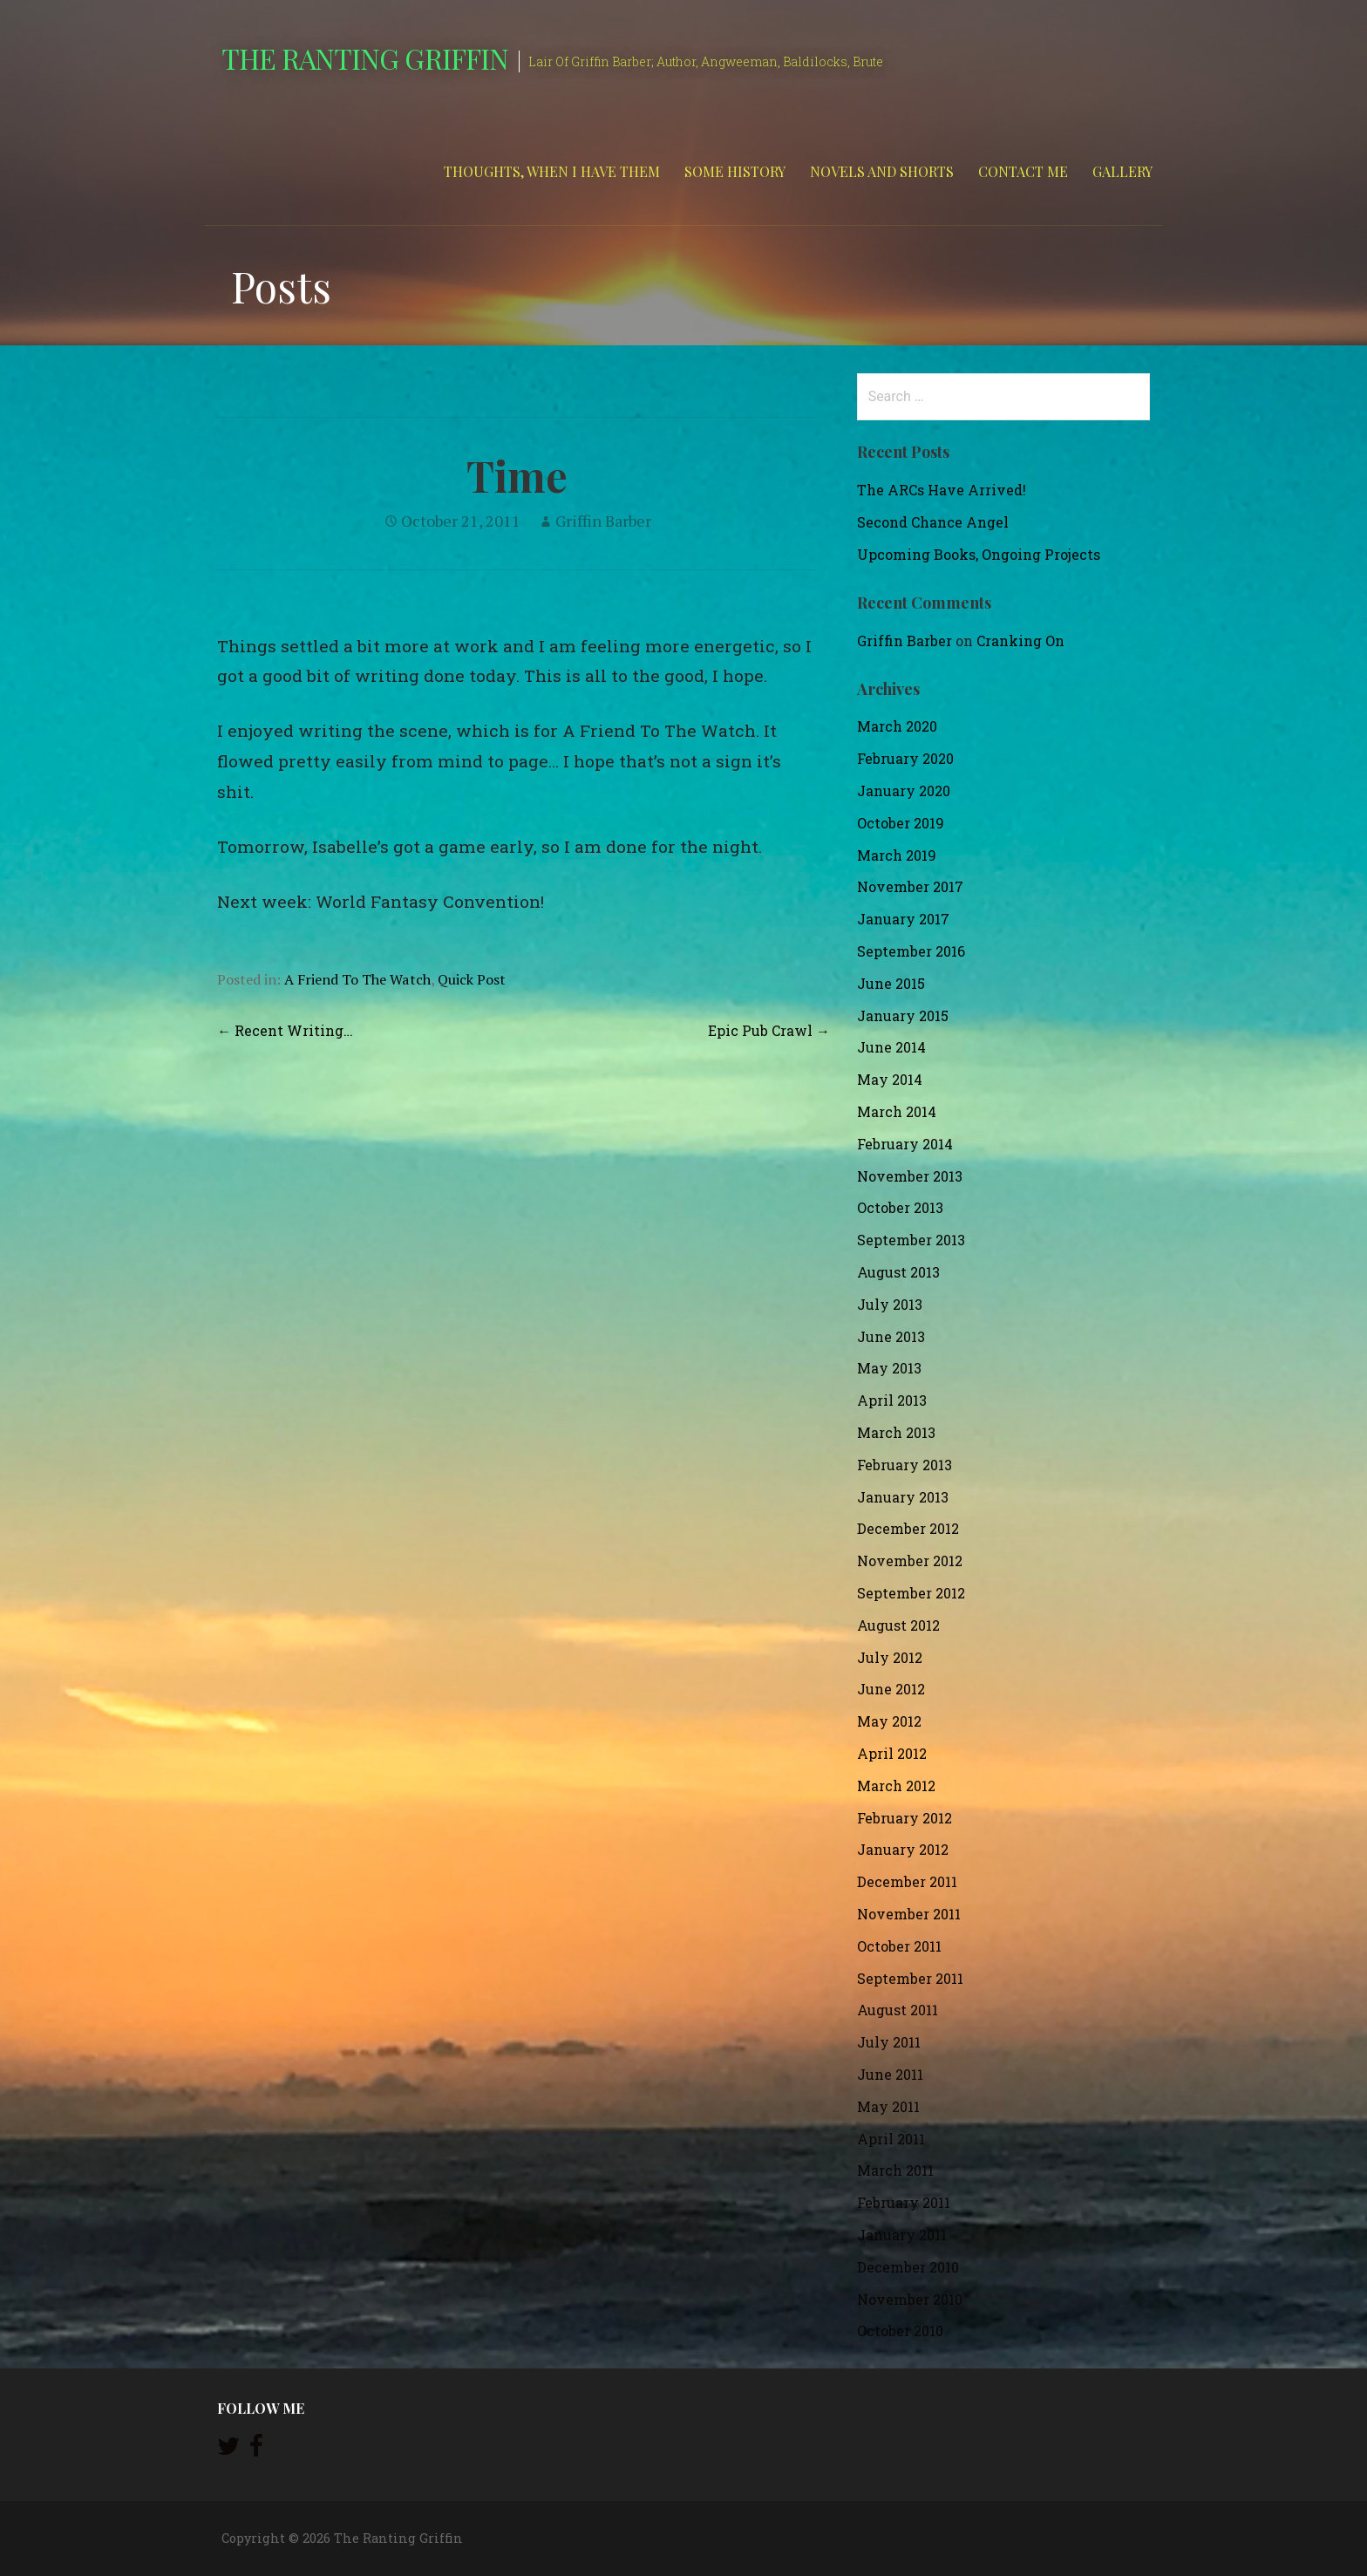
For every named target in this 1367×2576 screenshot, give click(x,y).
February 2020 (905, 758)
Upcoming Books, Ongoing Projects (978, 554)
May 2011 (888, 2106)
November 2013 (909, 1176)
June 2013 (891, 1336)
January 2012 (903, 1849)
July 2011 (889, 2042)
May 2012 (889, 1721)
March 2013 (896, 1432)
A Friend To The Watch (357, 979)
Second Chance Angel (933, 522)
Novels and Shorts (882, 171)
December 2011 (907, 1881)
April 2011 (891, 2139)
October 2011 (899, 1946)
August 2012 (898, 1625)
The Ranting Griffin (364, 58)
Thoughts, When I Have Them (552, 171)
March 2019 (896, 855)
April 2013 (892, 1400)
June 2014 (891, 1047)
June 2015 (891, 983)
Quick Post (472, 979)
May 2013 (889, 1368)
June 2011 (890, 2074)
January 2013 (903, 1497)
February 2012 (904, 1818)
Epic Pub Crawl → (769, 1030)
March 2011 (895, 2170)
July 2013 (889, 1304)
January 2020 (903, 790)
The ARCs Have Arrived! (941, 489)
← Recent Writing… (285, 1030)
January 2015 (903, 1015)
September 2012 (911, 1593)
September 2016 (911, 951)
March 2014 (896, 1111)
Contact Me (1023, 171)
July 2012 (889, 1657)
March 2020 (897, 726)
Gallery (1122, 171)
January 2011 (902, 2234)
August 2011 (897, 2009)
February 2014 (905, 1144)
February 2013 (904, 1464)
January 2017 (903, 919)
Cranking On (1020, 640)
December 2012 (908, 1528)
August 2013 (898, 1272)
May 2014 (889, 1079)
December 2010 (908, 2267)
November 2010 (909, 2299)
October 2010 (900, 2330)
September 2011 (910, 1978)
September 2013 (911, 1239)
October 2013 (900, 1207)
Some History (735, 171)
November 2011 (909, 1914)
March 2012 (896, 1785)
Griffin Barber (603, 520)
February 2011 (903, 2202)
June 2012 (891, 1689)
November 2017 (910, 886)
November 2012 (909, 1560)
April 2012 (892, 1753)
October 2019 (900, 823)
